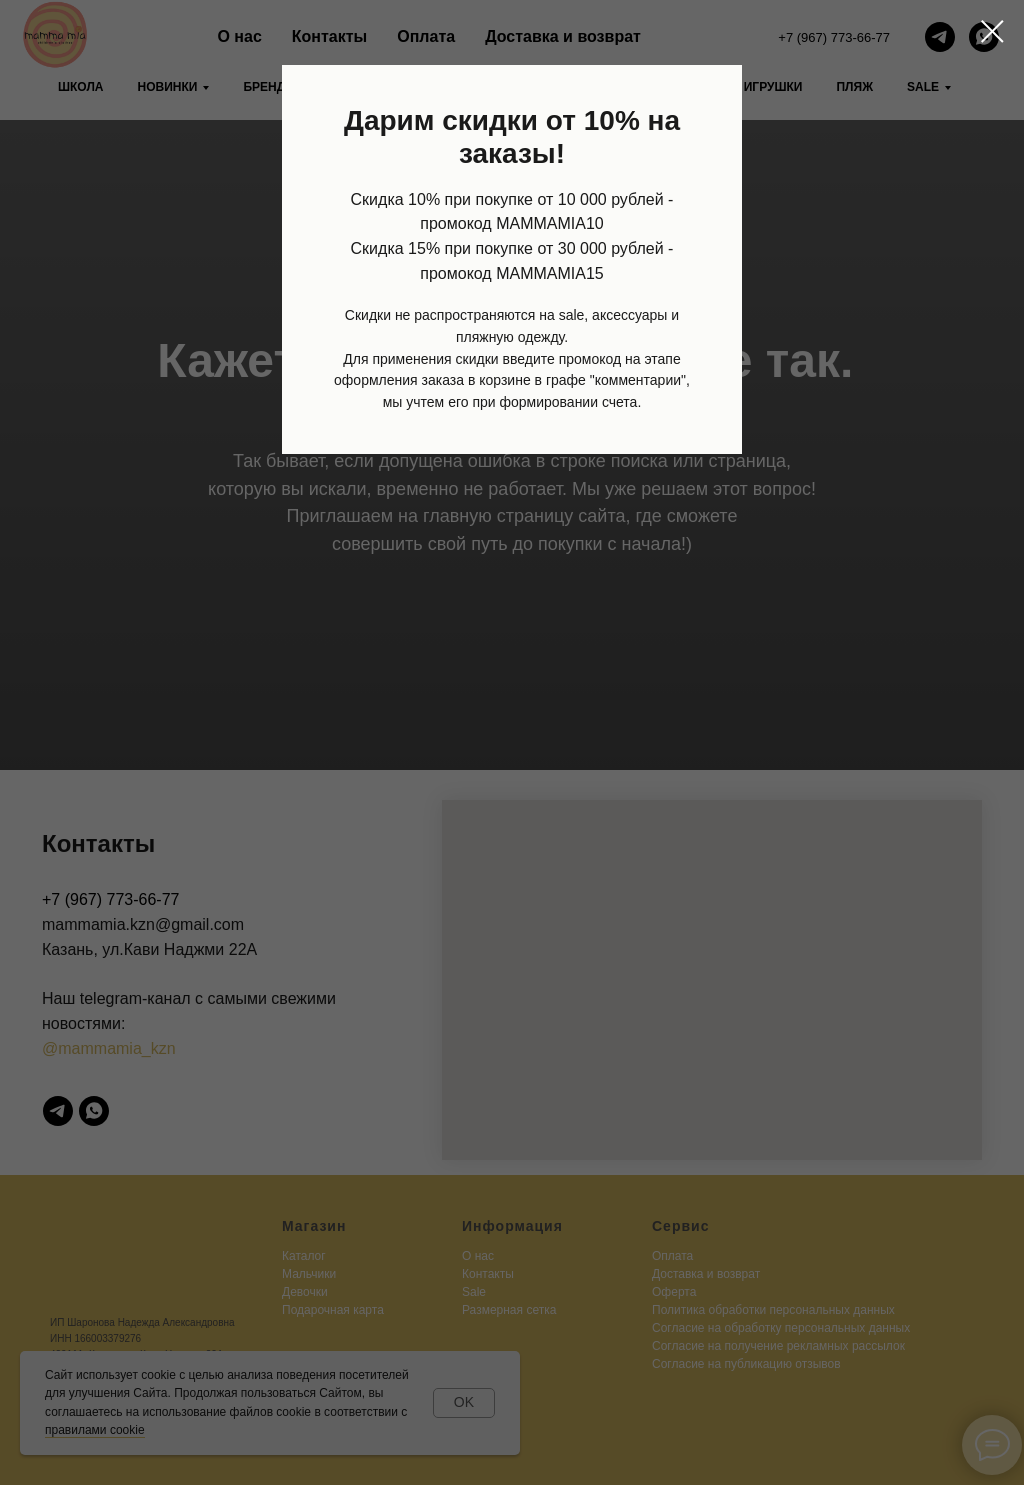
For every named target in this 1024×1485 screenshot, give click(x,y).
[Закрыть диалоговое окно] (992, 31)
